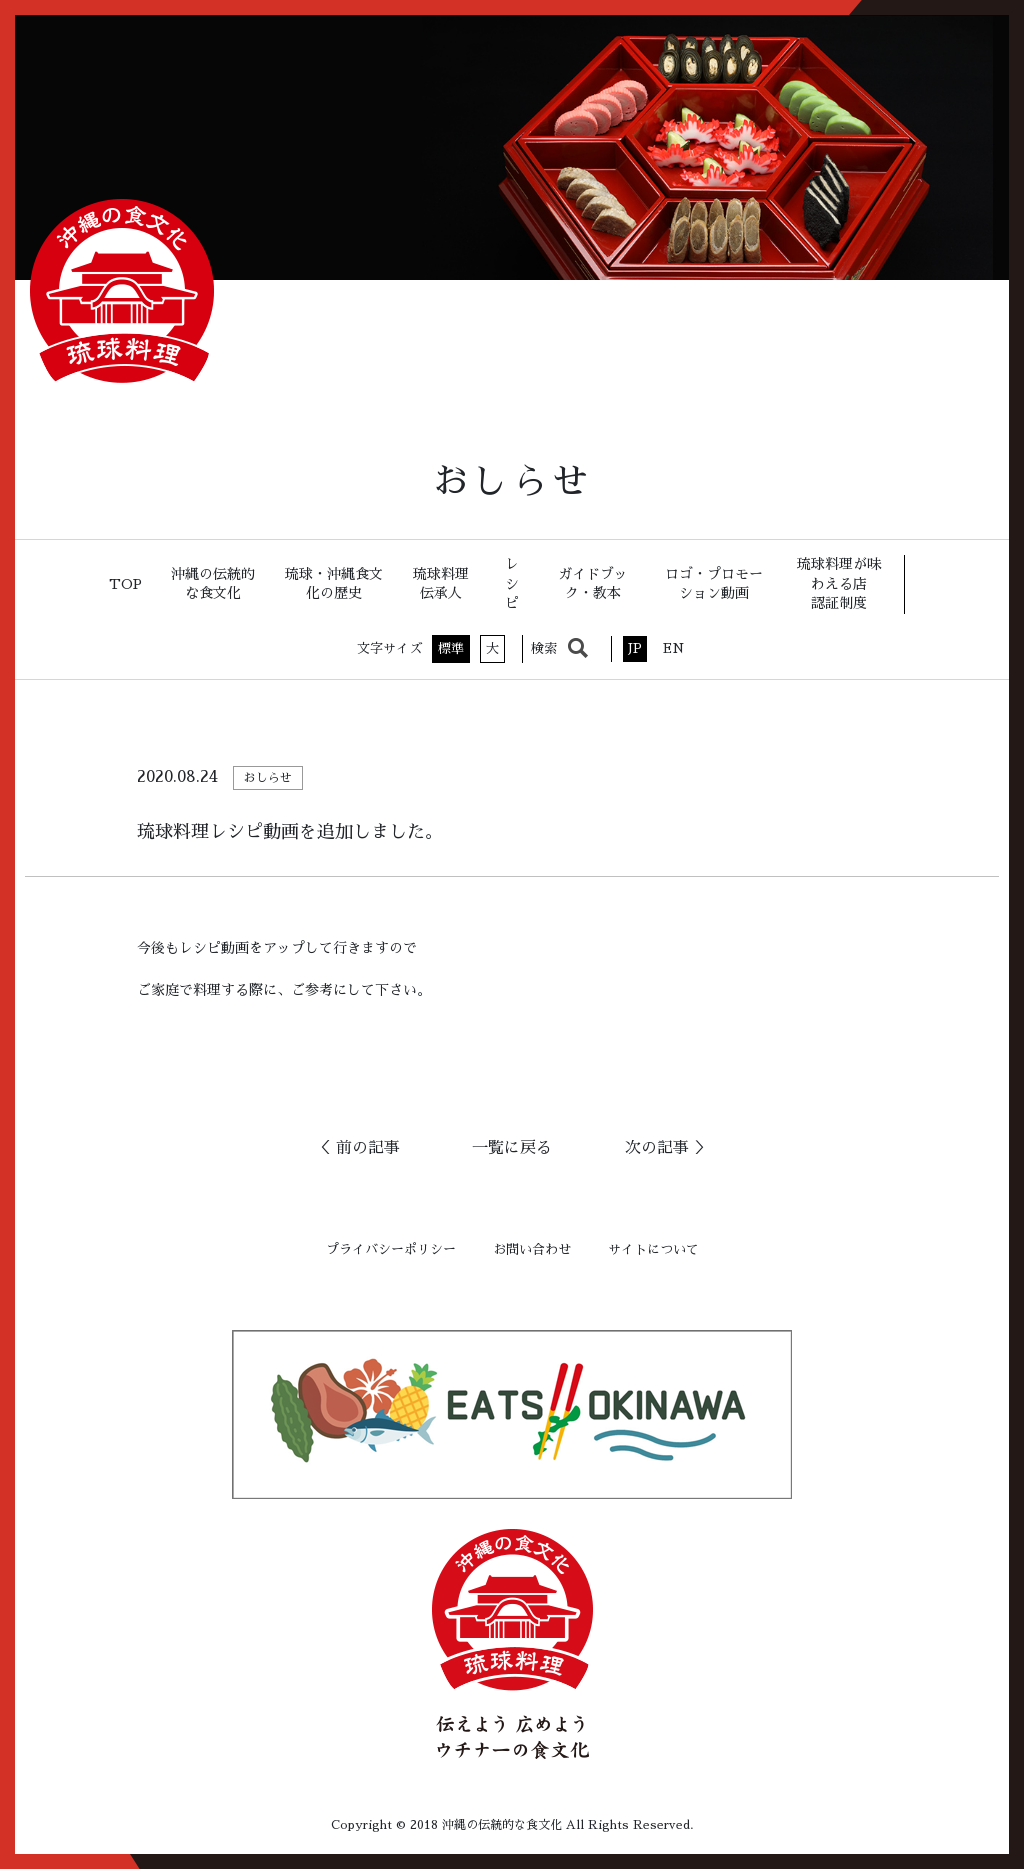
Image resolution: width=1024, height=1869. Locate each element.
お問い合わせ (532, 1249)
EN (673, 648)
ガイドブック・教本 (593, 584)
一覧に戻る (512, 1148)
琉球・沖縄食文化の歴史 (334, 584)
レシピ (512, 583)
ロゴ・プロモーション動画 (714, 584)
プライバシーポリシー (391, 1249)
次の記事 (657, 1148)
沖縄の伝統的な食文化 (213, 584)
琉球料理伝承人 (441, 584)
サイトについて (653, 1249)
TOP (125, 584)
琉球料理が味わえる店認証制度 (839, 583)
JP (635, 648)
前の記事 (368, 1148)
